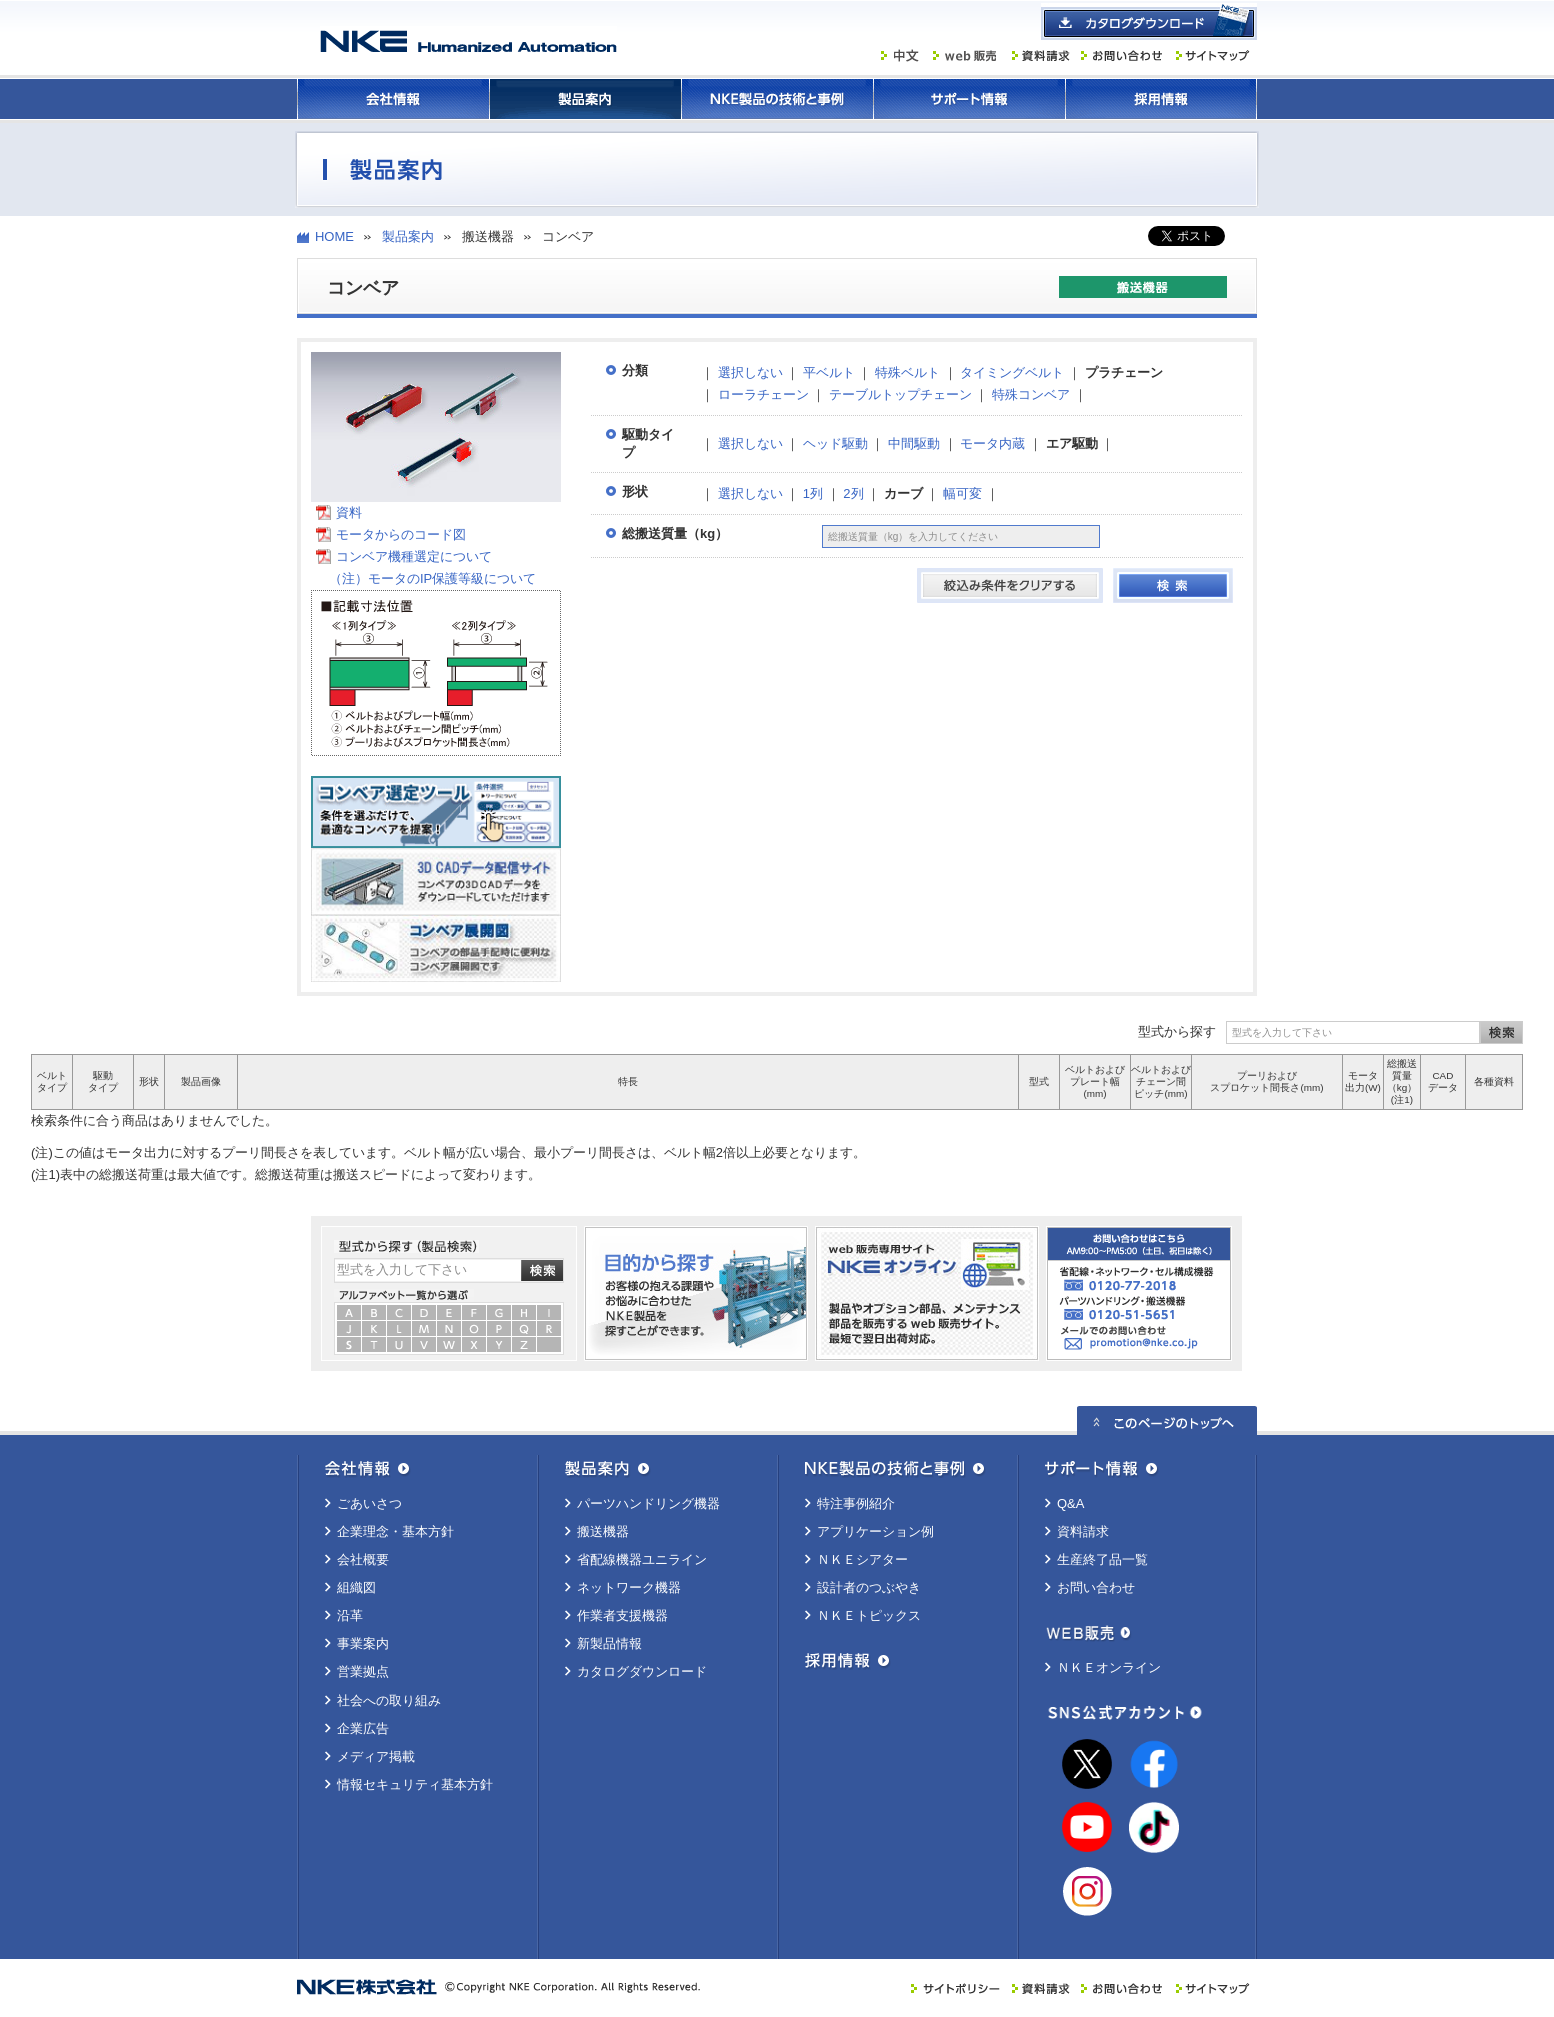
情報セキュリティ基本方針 (415, 1784)
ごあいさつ (369, 1503)
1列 (813, 493)
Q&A (1070, 1503)
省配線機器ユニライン (642, 1559)
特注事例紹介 (856, 1503)
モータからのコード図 (401, 534)
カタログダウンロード (642, 1671)
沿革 (350, 1615)
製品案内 (585, 99)
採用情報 (1161, 99)
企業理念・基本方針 (395, 1531)
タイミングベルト (1012, 372)
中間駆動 (914, 443)
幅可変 (962, 493)
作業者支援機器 (622, 1615)
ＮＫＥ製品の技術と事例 (777, 99)
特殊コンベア (1031, 394)
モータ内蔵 (992, 443)
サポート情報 (969, 99)
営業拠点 (363, 1671)
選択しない (750, 372)
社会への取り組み (389, 1700)
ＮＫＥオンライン (1109, 1667)
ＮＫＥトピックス (869, 1615)
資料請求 (1083, 1531)
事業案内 (363, 1643)
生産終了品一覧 (1102, 1559)
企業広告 (363, 1728)
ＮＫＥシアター (862, 1559)
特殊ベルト (907, 372)
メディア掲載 (376, 1756)
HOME (334, 236)
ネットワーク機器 (629, 1587)
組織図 (356, 1587)
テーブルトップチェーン (900, 394)
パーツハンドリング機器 (648, 1503)
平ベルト (829, 372)
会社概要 (363, 1559)
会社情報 (393, 99)
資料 (349, 512)
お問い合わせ (1096, 1587)
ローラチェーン (763, 394)
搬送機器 (603, 1531)
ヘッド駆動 (835, 443)
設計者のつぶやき (869, 1587)
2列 (853, 493)
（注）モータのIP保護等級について (426, 578)
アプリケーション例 (875, 1531)
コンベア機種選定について (414, 556)
